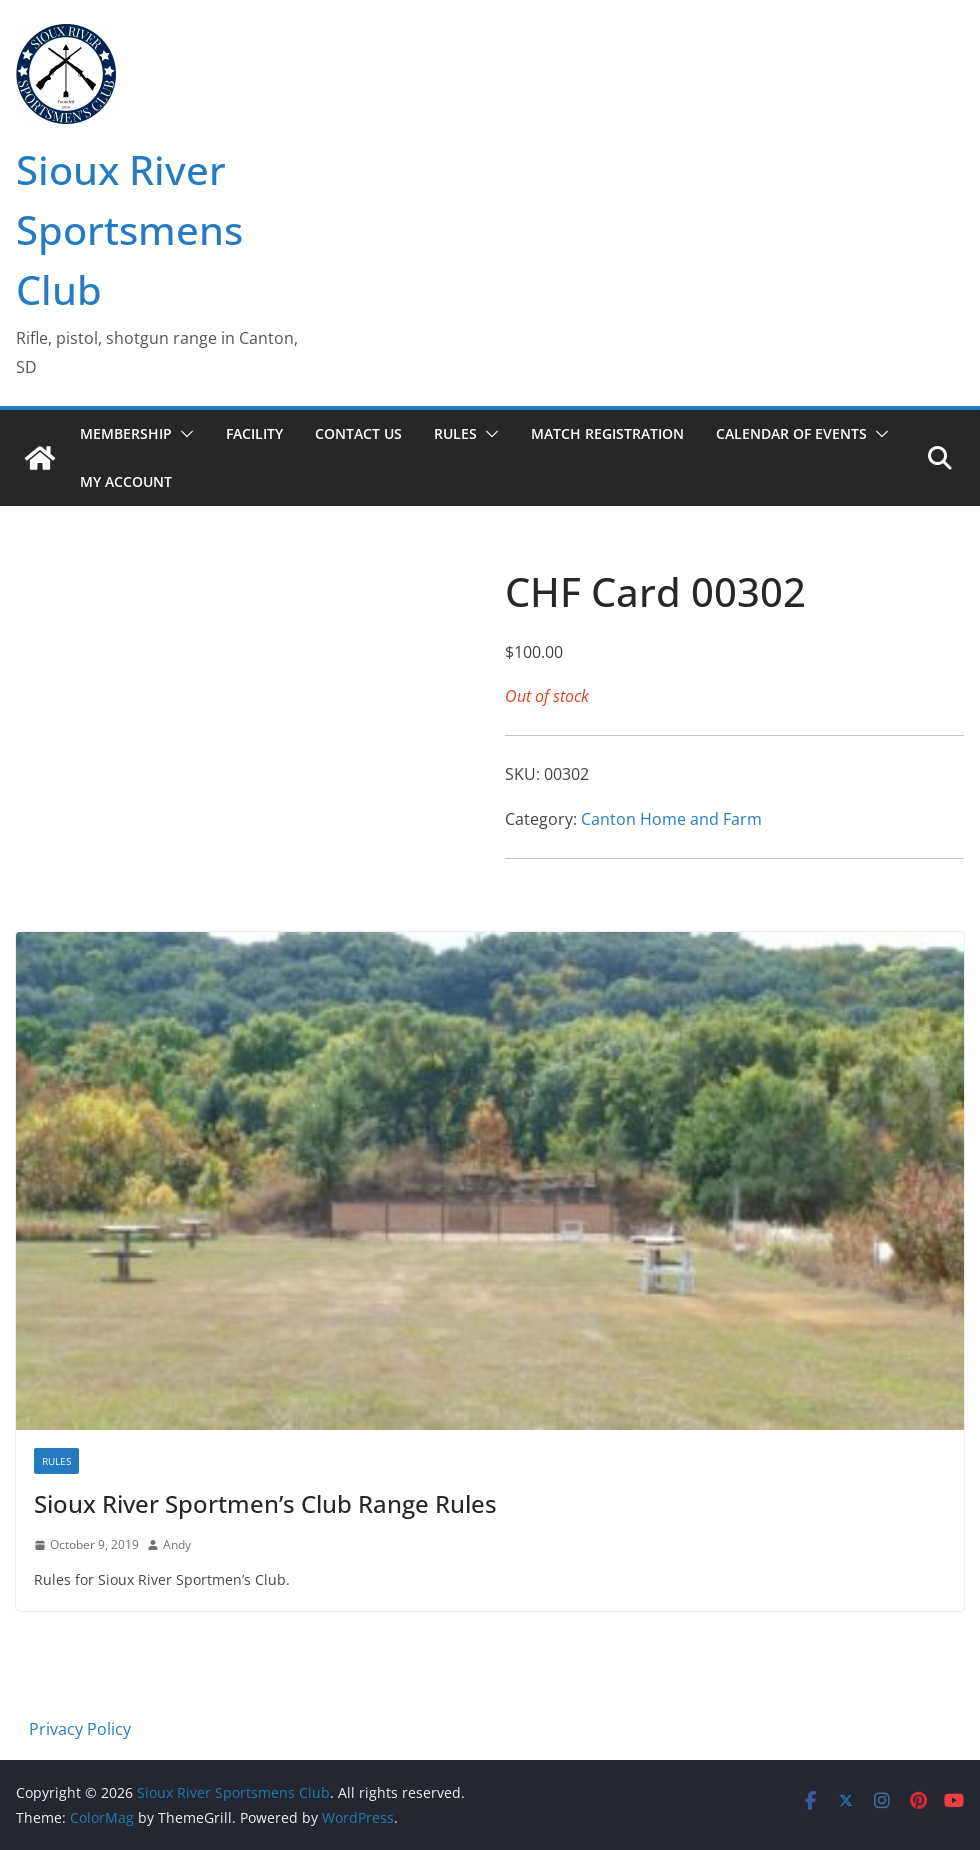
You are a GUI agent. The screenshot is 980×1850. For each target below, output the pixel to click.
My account (126, 481)
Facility (254, 433)
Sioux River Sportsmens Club (129, 229)
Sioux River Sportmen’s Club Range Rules (265, 1503)
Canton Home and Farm (671, 819)
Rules (455, 433)
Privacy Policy (80, 1729)
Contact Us (358, 433)
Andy (177, 1544)
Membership (126, 433)
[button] (183, 434)
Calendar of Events (791, 433)
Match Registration (607, 433)
